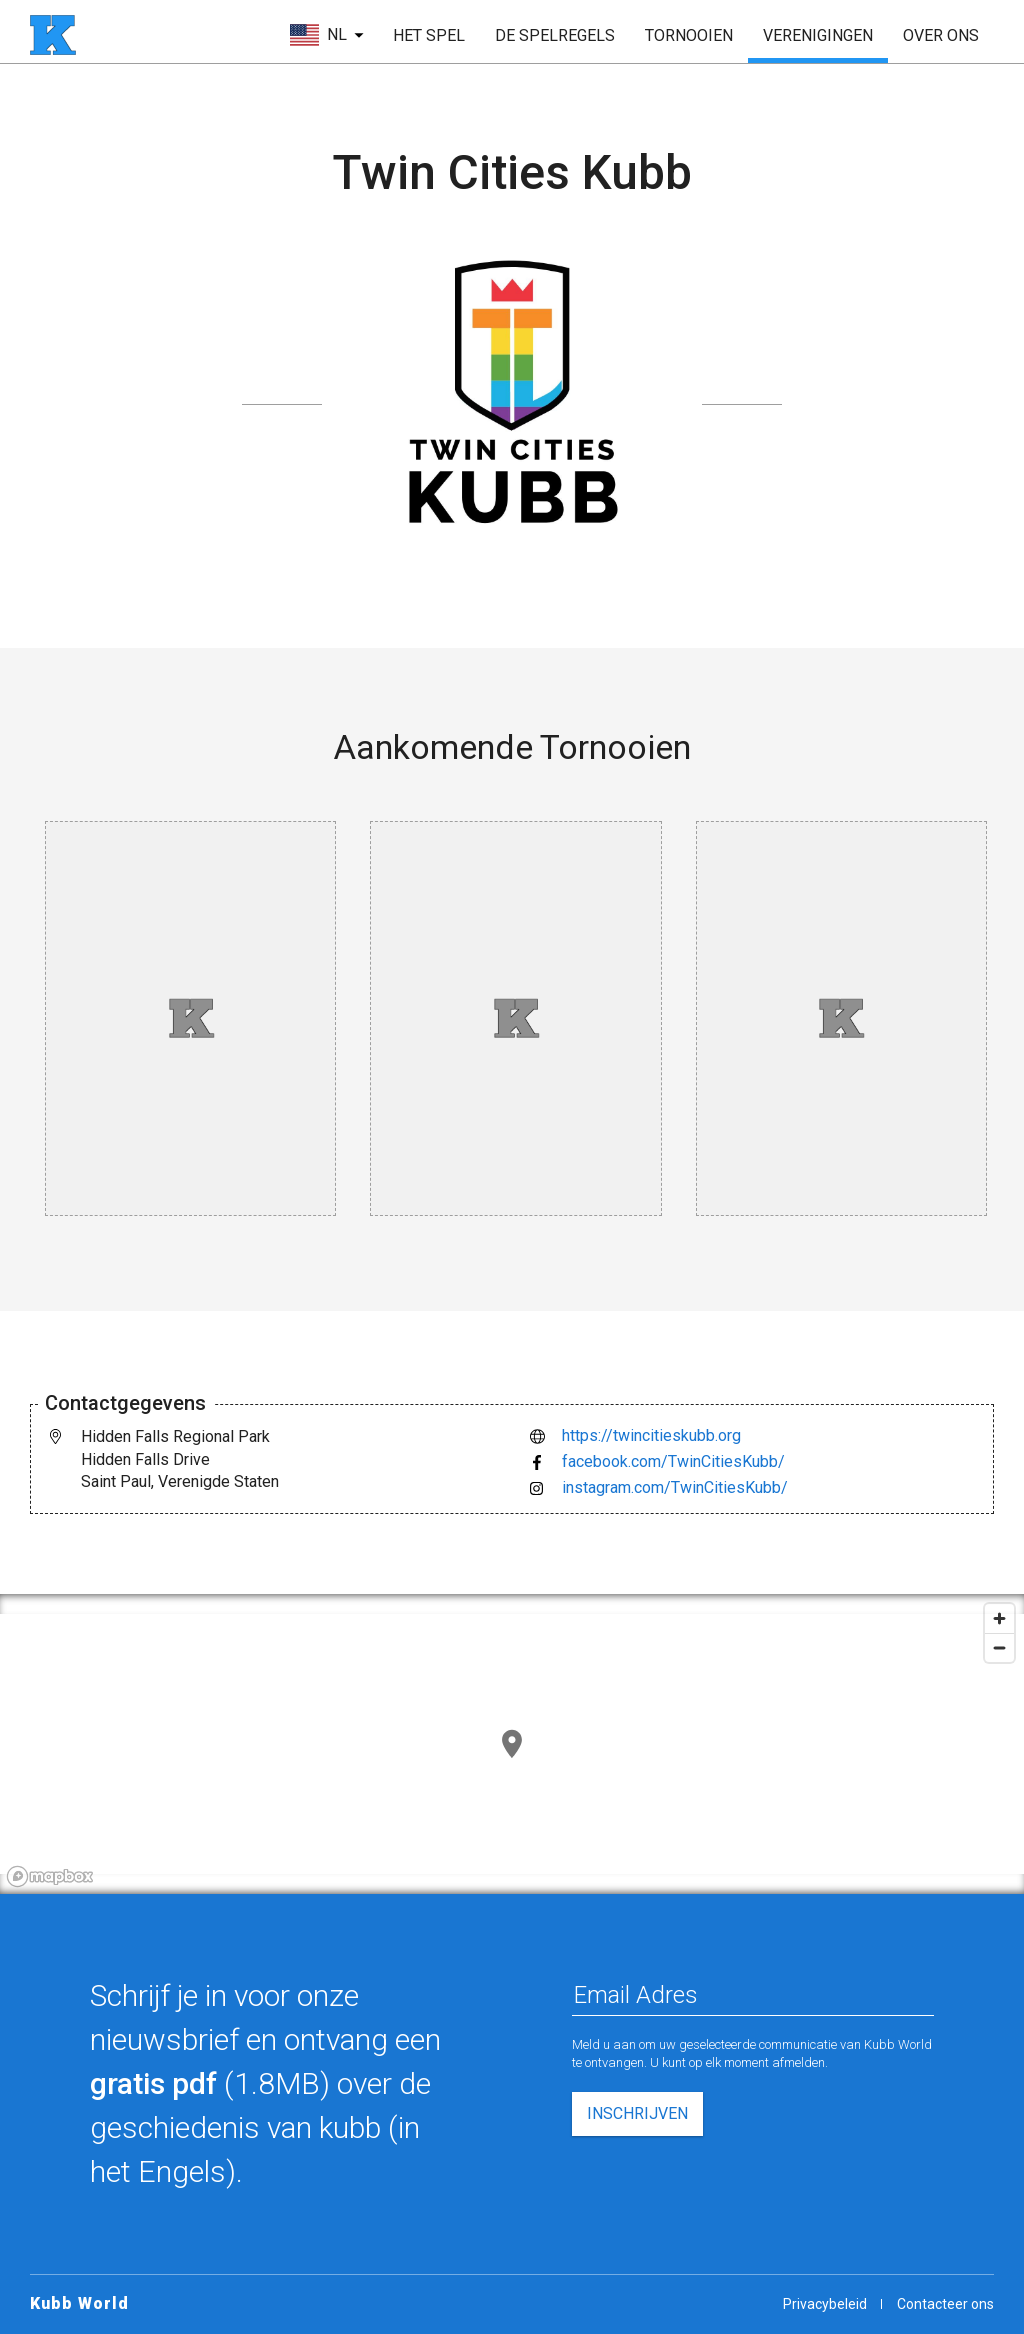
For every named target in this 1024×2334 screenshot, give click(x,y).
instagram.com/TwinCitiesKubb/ (675, 1487)
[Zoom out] (999, 1647)
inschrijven (637, 2113)
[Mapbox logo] (50, 1876)
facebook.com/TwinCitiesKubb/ (673, 1461)
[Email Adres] (753, 1995)
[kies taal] (327, 35)
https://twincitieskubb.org (651, 1435)
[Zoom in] (999, 1618)
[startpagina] (53, 35)
